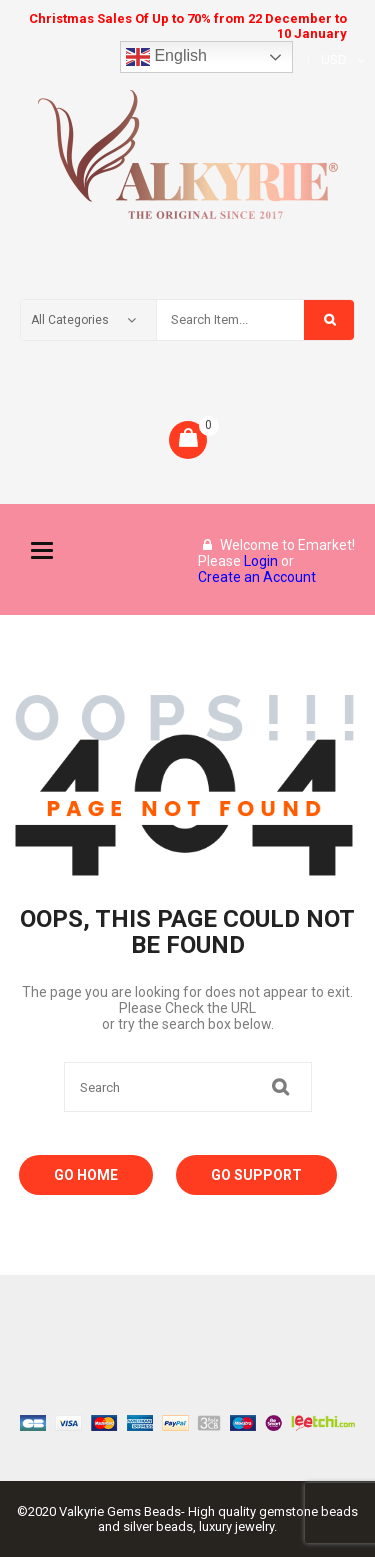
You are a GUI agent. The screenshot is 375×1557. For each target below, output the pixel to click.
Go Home (86, 1175)
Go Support (256, 1175)
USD (334, 59)
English (166, 57)
